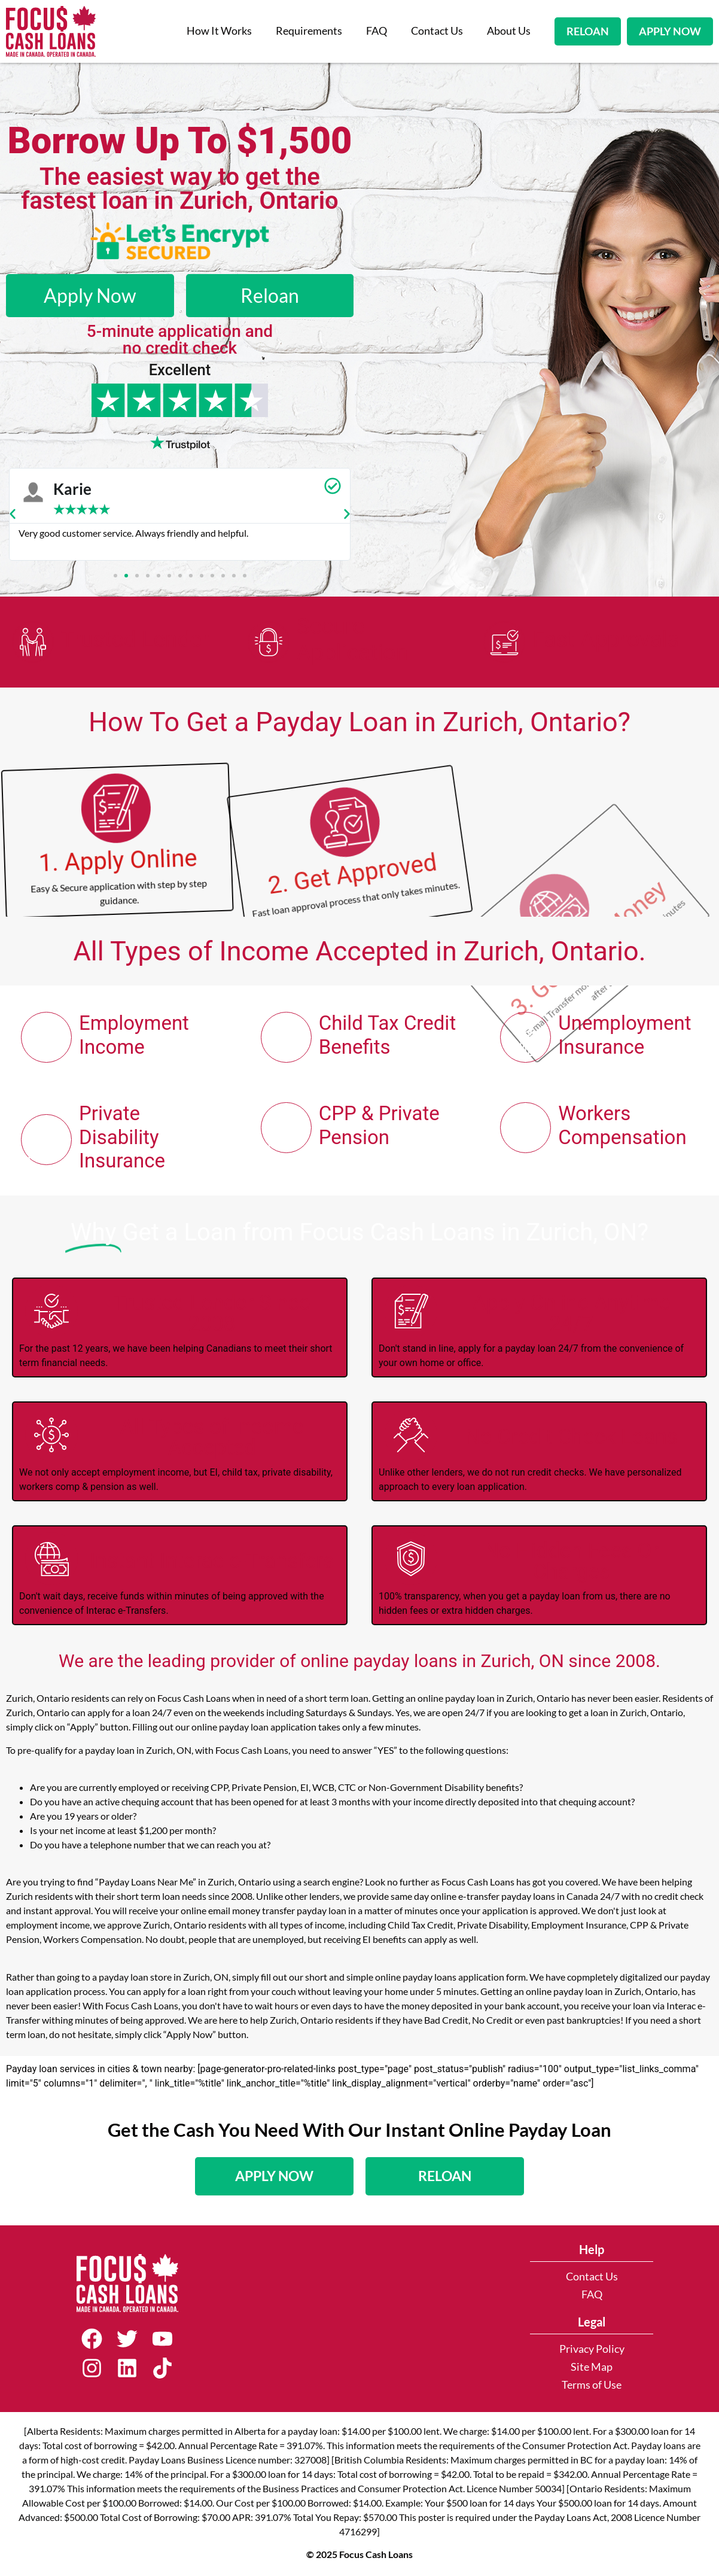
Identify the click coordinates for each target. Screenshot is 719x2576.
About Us (509, 31)
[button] (12, 514)
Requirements (309, 31)
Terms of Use (591, 2385)
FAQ (376, 31)
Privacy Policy (591, 2349)
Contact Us (437, 31)
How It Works (219, 31)
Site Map (592, 2367)
